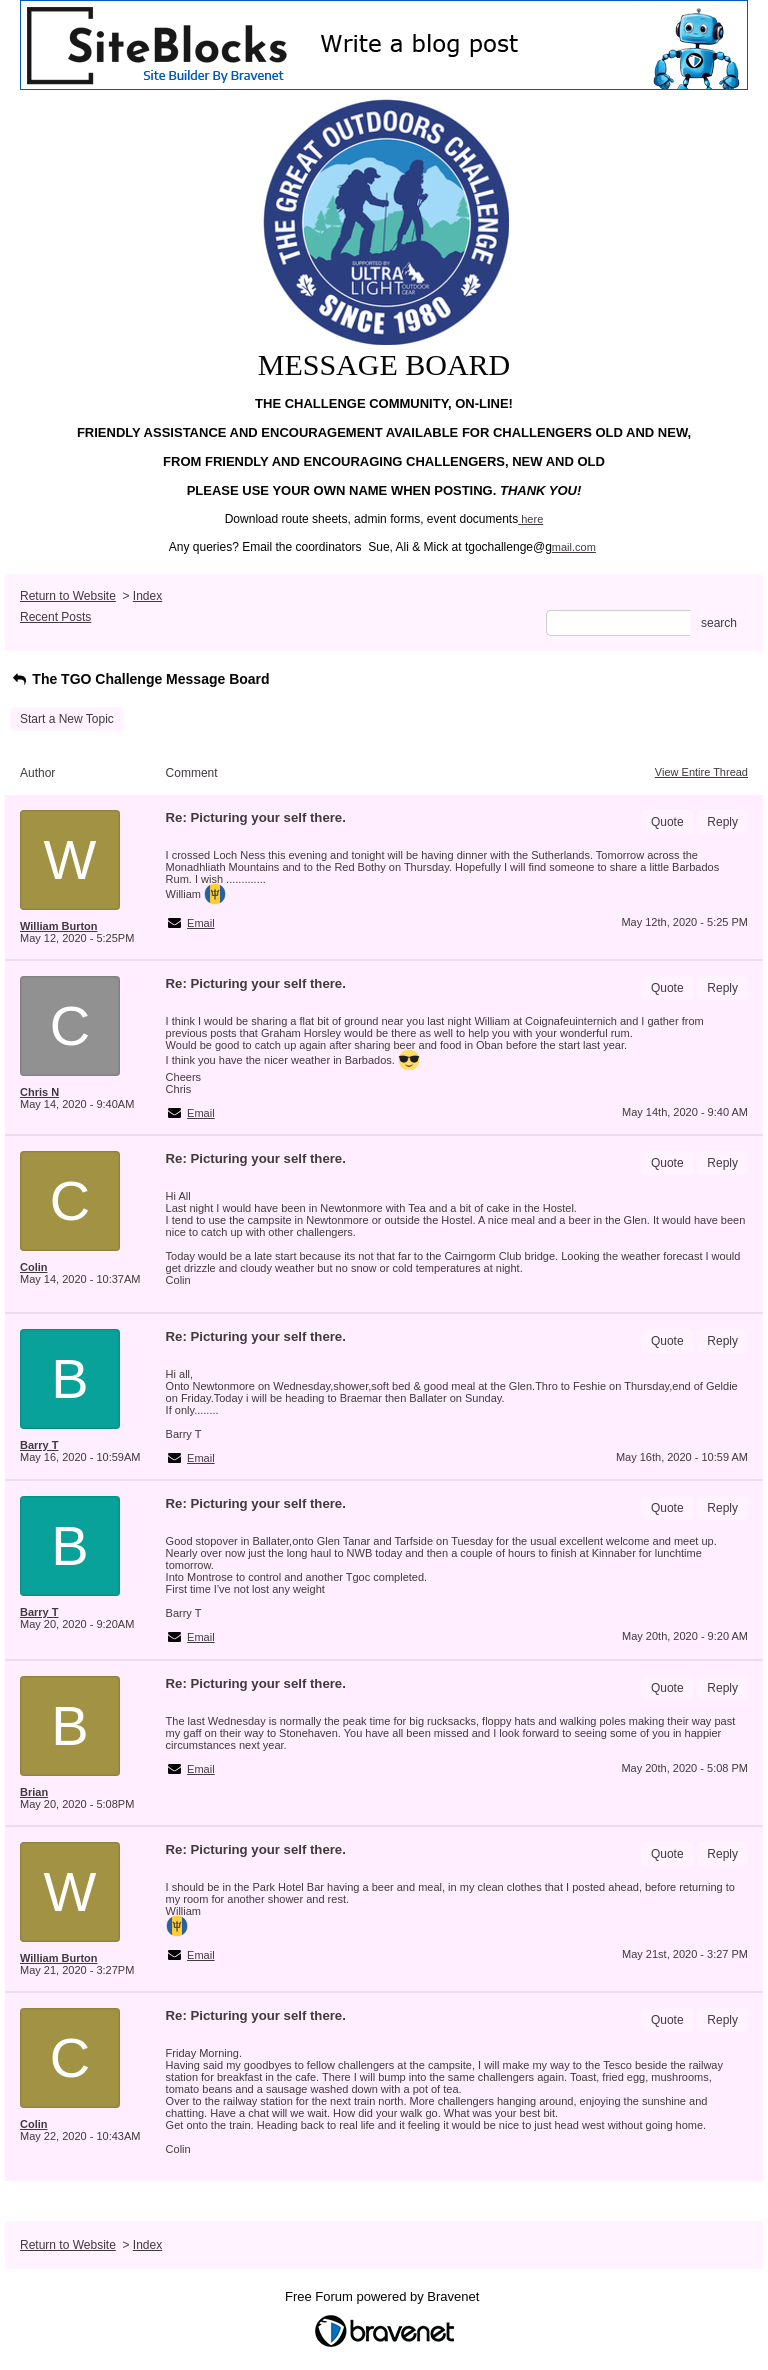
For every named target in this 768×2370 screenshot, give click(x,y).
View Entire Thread (701, 772)
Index (147, 596)
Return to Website (68, 596)
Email (201, 923)
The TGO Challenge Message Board (140, 679)
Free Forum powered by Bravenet (384, 2296)
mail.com (574, 547)
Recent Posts (55, 617)
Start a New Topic (67, 719)
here (532, 519)
